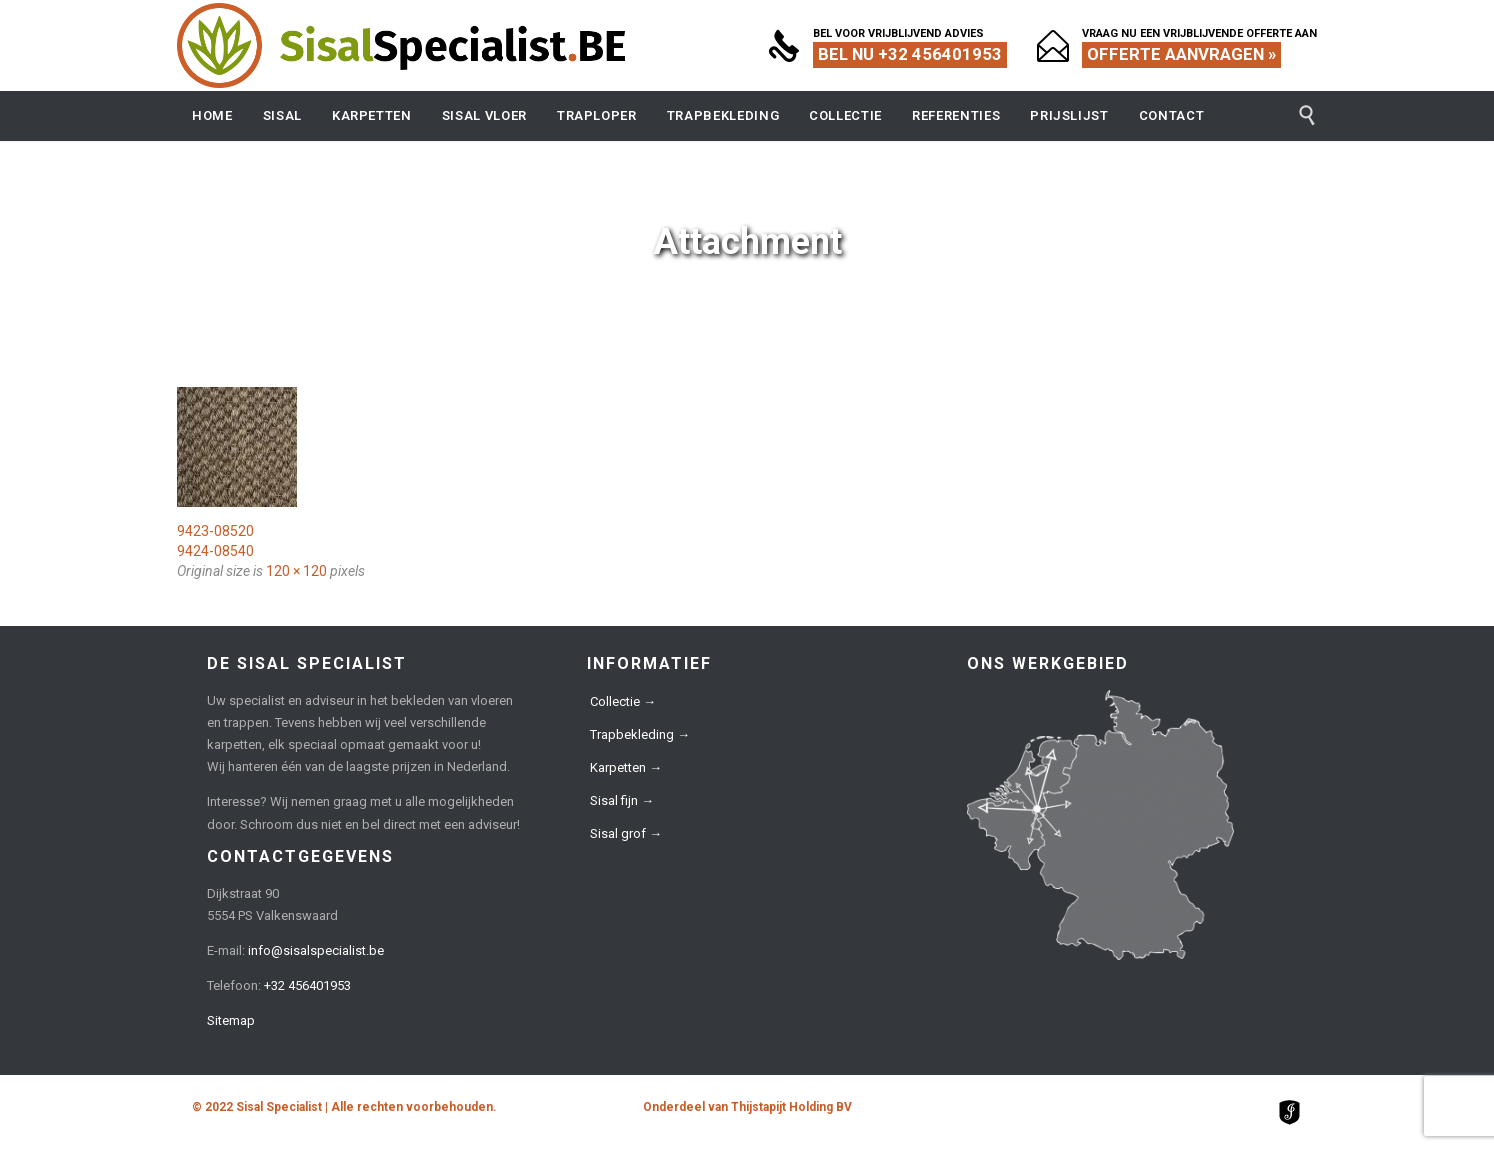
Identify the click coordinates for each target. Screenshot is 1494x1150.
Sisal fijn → (622, 800)
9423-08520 (215, 531)
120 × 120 (296, 571)
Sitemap (231, 1020)
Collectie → (623, 701)
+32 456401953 (307, 985)
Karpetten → (626, 767)
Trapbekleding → (640, 734)
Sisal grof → (626, 833)
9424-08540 (215, 551)
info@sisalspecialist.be (316, 950)
